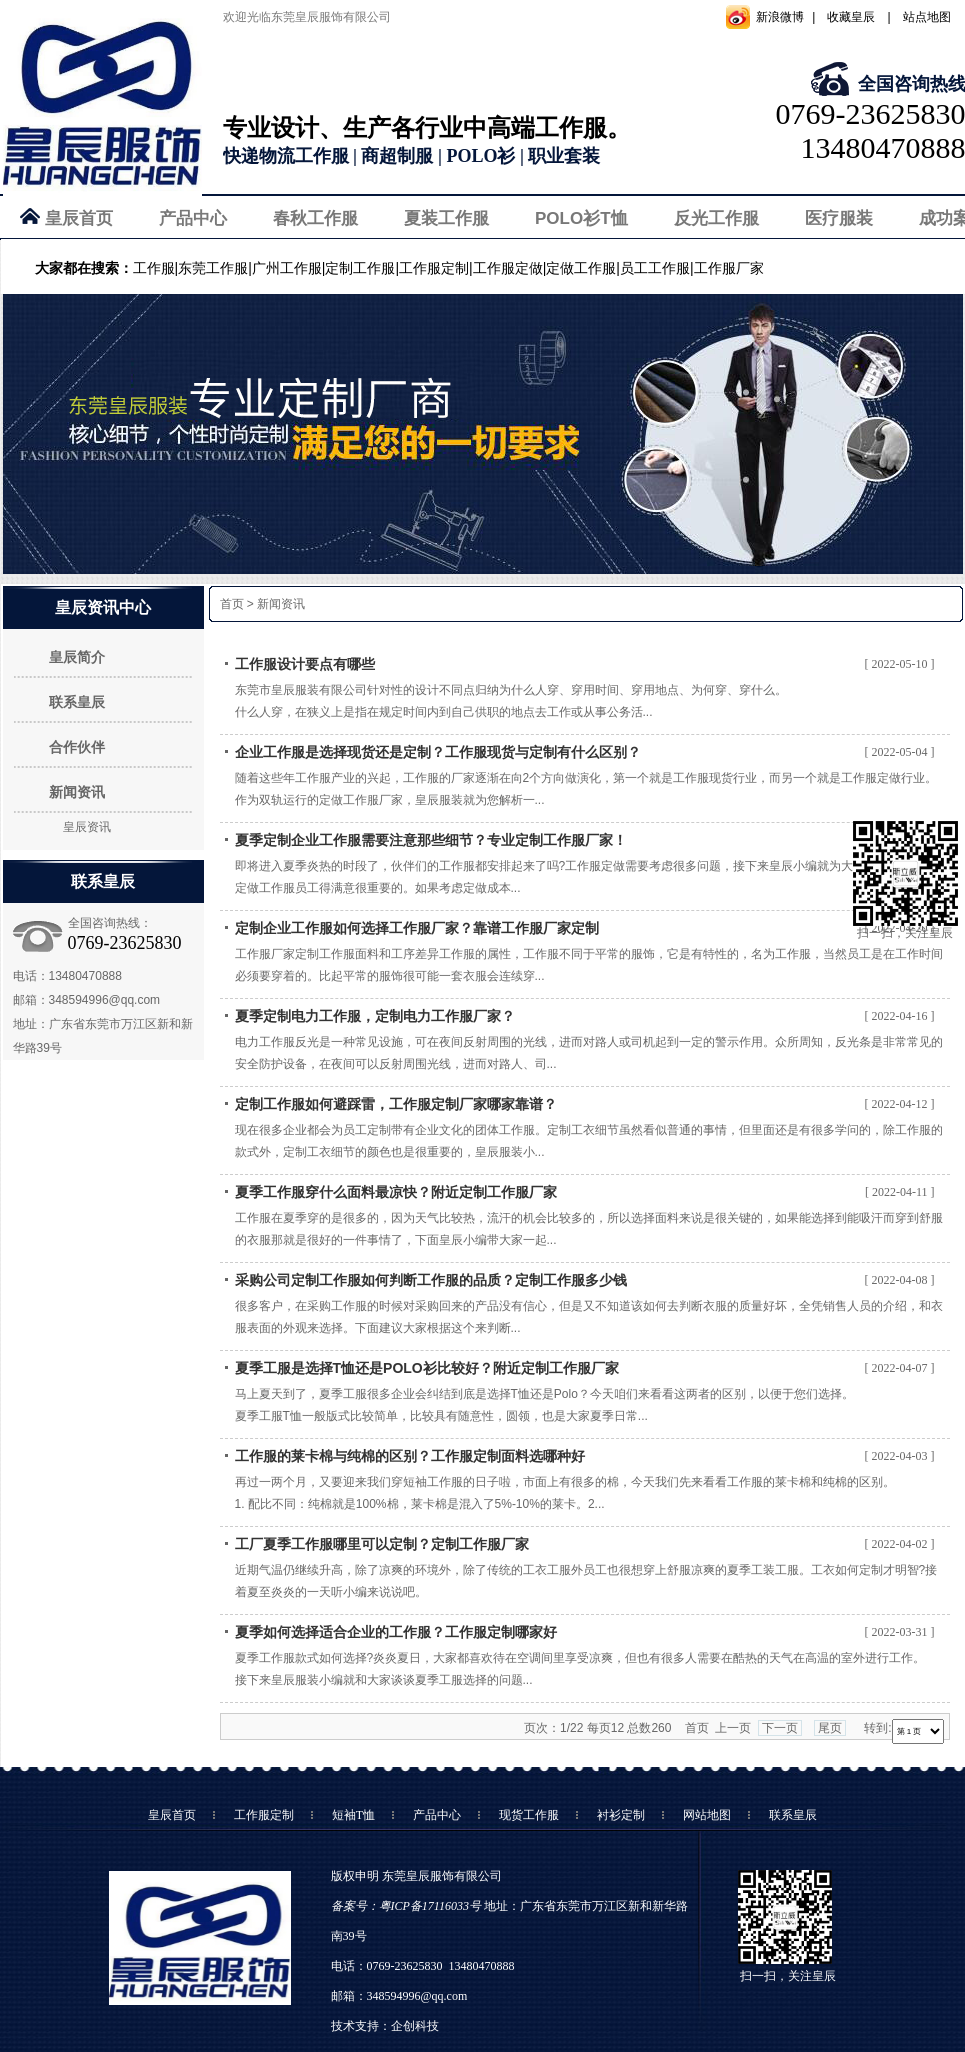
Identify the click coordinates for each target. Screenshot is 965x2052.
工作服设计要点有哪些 (305, 664)
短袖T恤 (353, 1815)
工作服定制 (264, 1815)
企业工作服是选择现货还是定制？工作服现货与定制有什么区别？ (438, 752)
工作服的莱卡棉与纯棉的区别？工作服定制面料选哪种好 (410, 1456)
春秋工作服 (315, 218)
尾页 (830, 1728)
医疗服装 (839, 218)
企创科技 (415, 2026)
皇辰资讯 (87, 827)
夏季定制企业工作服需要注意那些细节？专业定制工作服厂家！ (431, 840)
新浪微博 (780, 17)
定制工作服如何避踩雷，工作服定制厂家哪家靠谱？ (396, 1104)
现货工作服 (529, 1815)
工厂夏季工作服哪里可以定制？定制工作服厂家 (382, 1544)
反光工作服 (716, 218)
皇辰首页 (79, 218)
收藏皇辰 (851, 17)
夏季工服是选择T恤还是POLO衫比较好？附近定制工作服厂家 (427, 1368)
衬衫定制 (621, 1815)
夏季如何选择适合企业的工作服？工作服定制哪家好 (396, 1632)
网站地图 (707, 1815)
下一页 (780, 1728)
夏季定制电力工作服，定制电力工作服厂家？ (375, 1016)
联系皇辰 (77, 702)
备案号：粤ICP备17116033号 (406, 1906)
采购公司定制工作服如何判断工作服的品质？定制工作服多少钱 (431, 1280)
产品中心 (193, 218)
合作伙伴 (77, 747)
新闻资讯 (77, 792)
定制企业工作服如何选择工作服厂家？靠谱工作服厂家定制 (417, 928)
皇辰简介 (77, 657)
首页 (232, 604)
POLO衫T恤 (581, 218)
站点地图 (927, 17)
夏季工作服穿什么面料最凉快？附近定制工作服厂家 (396, 1192)
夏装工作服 (446, 218)
